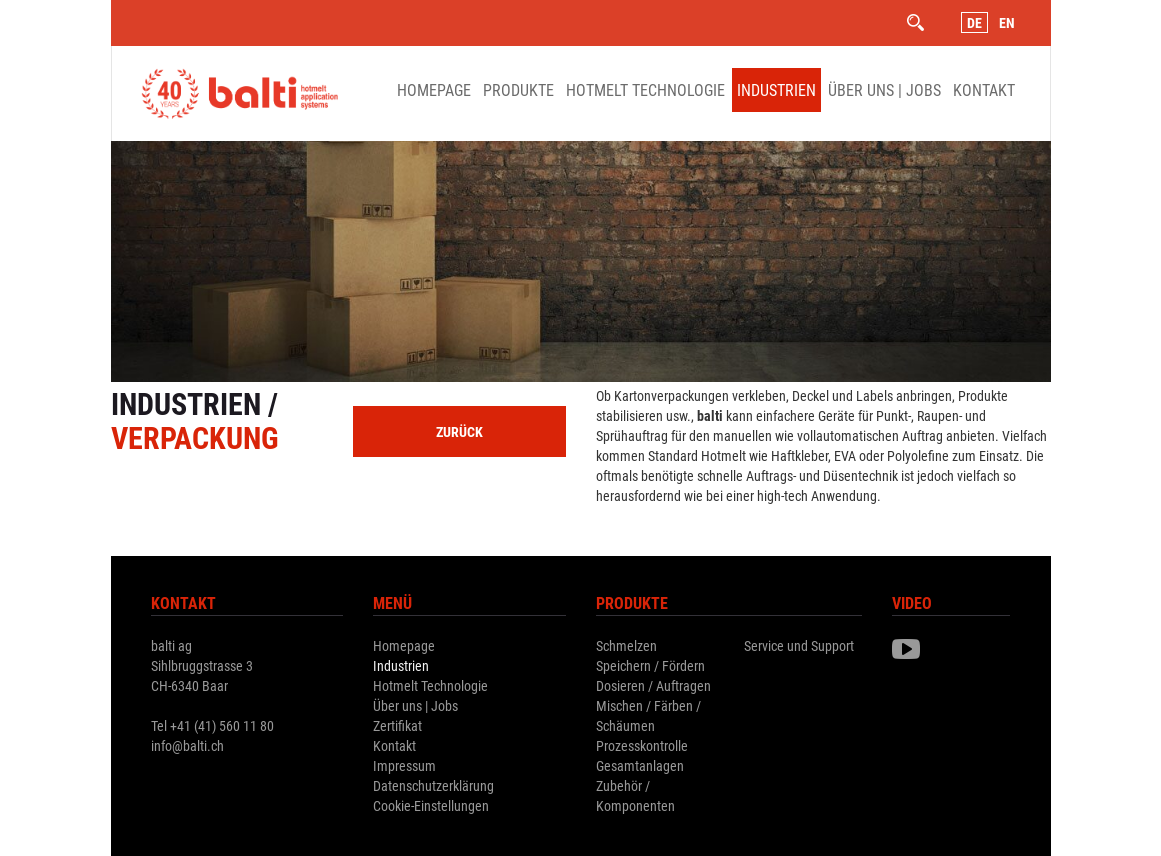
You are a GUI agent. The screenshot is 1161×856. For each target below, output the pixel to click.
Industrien (776, 89)
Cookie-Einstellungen (431, 805)
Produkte (518, 89)
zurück (459, 431)
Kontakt (984, 89)
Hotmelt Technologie (645, 89)
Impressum (404, 765)
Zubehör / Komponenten (635, 795)
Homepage (434, 89)
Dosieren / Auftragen (653, 685)
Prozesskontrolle (642, 745)
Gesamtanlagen (640, 765)
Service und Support (799, 645)
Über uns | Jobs (884, 89)
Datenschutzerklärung (433, 785)
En (1007, 22)
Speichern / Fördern (650, 665)
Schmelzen (626, 645)
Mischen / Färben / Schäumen (648, 715)
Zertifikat (397, 725)
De (974, 22)
